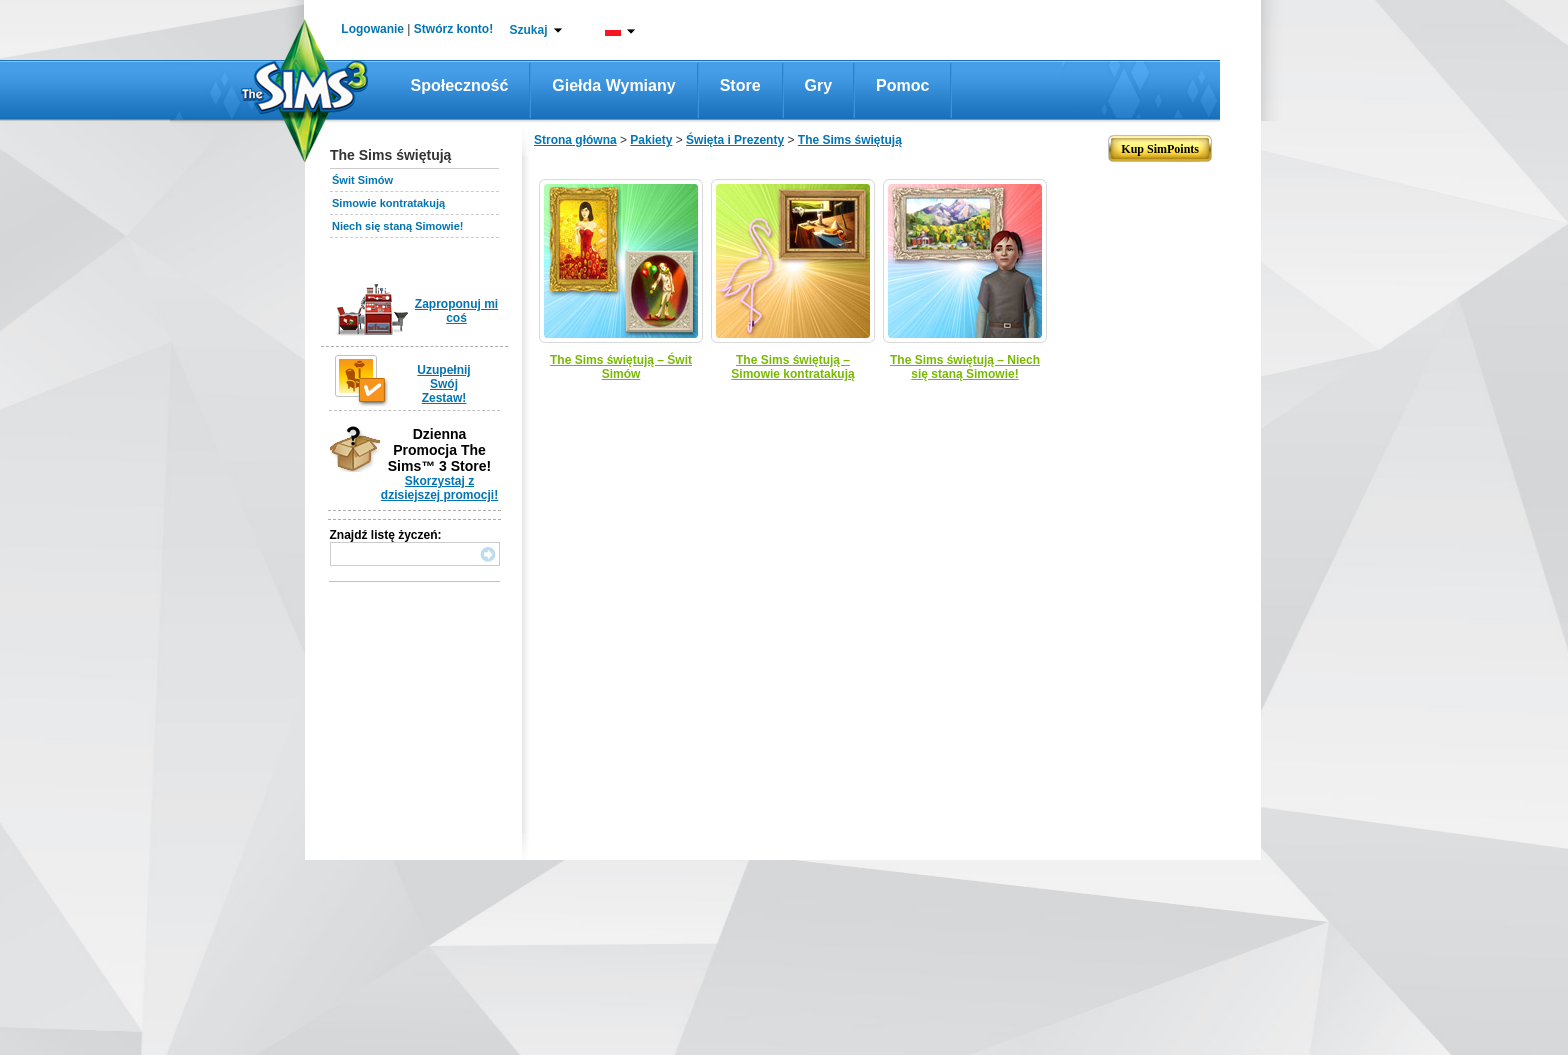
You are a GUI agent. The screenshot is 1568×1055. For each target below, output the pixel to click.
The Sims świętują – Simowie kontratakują (792, 367)
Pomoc (902, 85)
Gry (819, 85)
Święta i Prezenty (735, 140)
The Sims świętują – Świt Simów (621, 367)
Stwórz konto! (453, 29)
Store (740, 85)
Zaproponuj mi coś (456, 311)
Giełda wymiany (613, 85)
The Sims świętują (850, 140)
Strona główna (575, 140)
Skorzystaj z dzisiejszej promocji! (439, 488)
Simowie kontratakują (388, 203)
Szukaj (528, 30)
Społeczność (460, 85)
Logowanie (372, 29)
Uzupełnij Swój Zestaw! (443, 384)
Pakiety (651, 140)
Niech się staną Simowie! (397, 226)
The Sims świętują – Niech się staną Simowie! (965, 367)
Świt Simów (362, 180)
